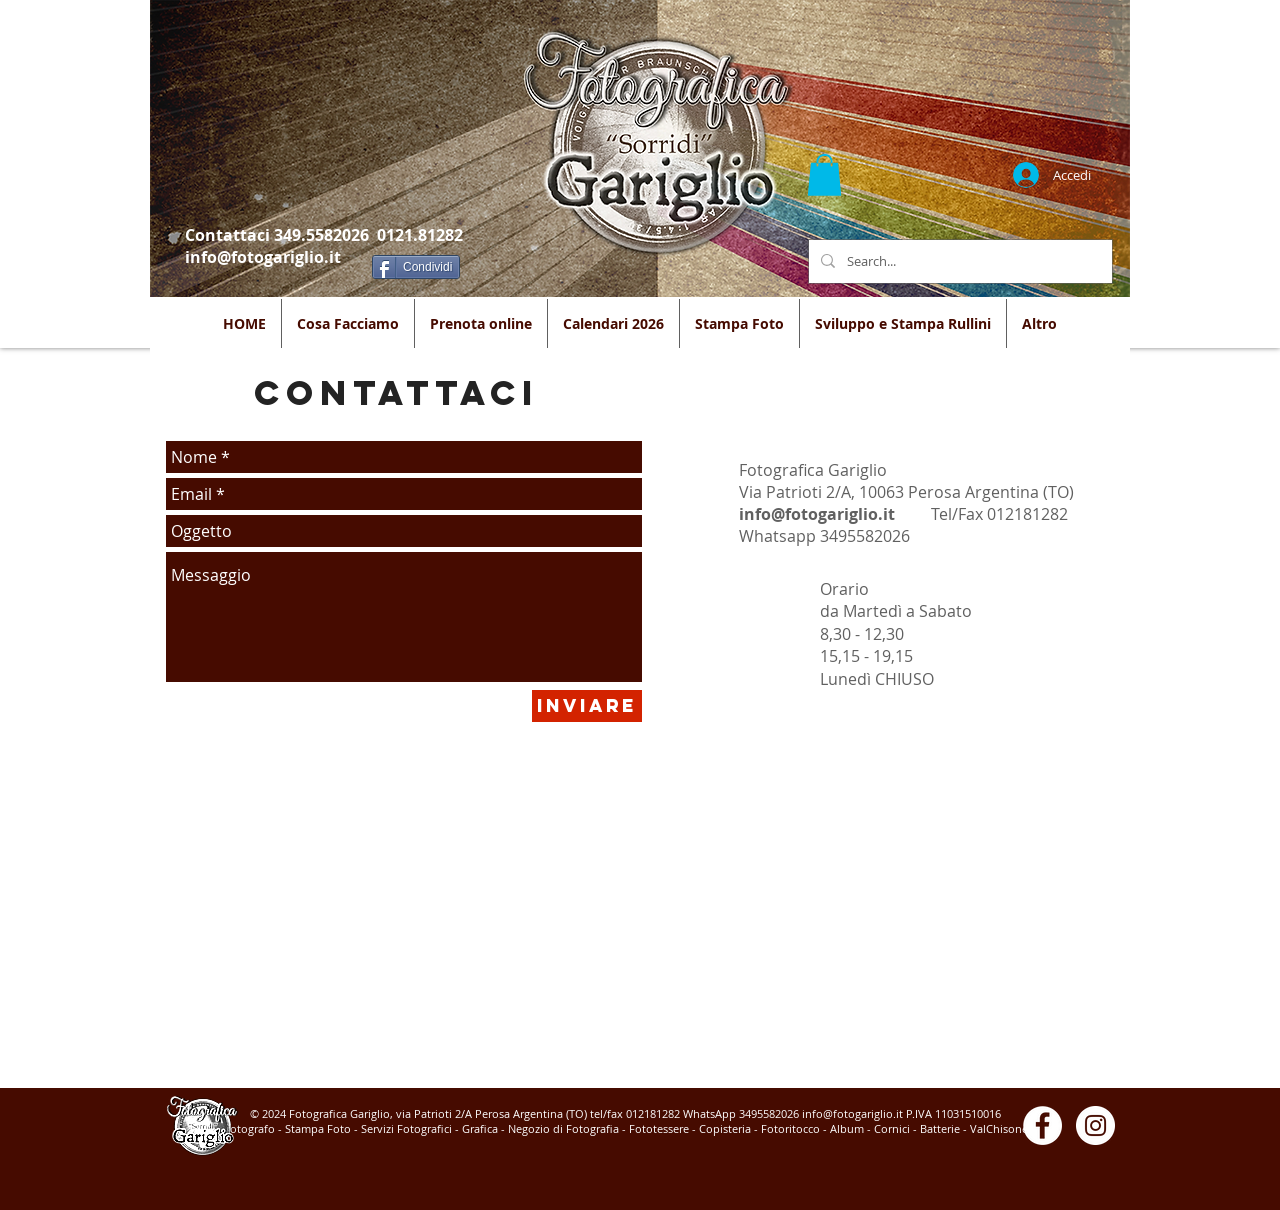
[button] (824, 175)
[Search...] (958, 261)
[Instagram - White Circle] (1095, 1125)
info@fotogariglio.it (263, 257)
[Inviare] (587, 706)
